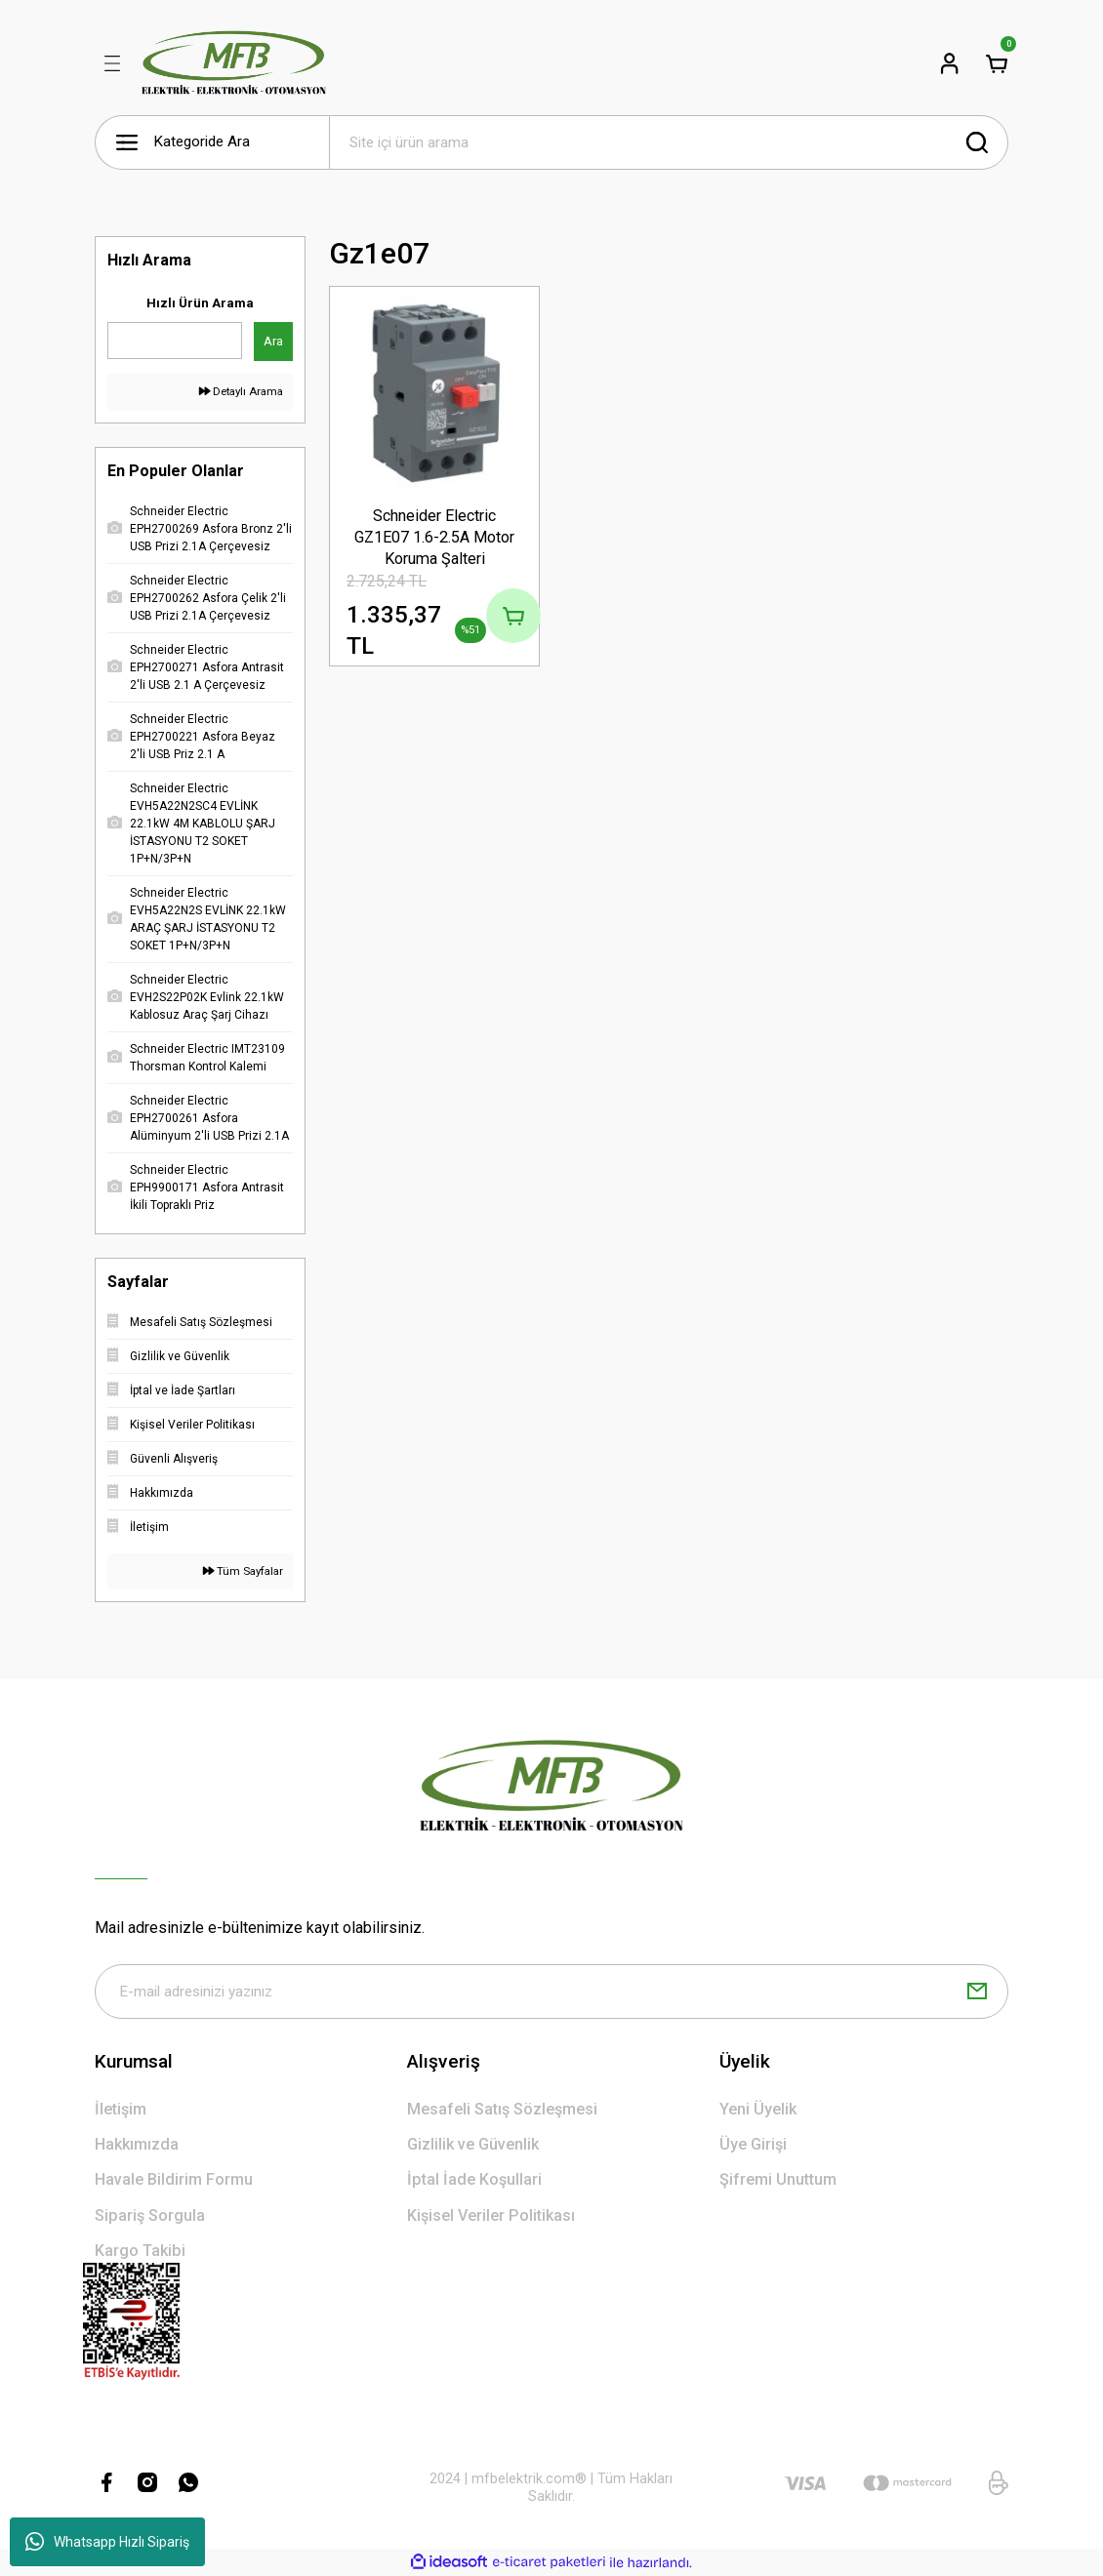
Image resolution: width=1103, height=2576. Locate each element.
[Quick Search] (174, 340)
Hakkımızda (137, 2144)
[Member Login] (949, 63)
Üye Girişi (753, 2144)
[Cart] (996, 63)
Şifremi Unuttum (778, 2179)
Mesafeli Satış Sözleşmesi (502, 2109)
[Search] (668, 142)
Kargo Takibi (140, 2250)
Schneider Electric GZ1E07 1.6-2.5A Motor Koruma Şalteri (434, 537)
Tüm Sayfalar (243, 1571)
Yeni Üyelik (758, 2109)
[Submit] (977, 1991)
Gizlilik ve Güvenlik (473, 2144)
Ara (273, 341)
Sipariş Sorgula (150, 2215)
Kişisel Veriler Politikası (491, 2215)
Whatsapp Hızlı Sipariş (107, 2542)
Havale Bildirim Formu (174, 2179)
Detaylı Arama (241, 391)
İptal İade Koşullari (474, 2179)
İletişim (120, 2109)
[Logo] (234, 63)
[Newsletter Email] (551, 1991)
